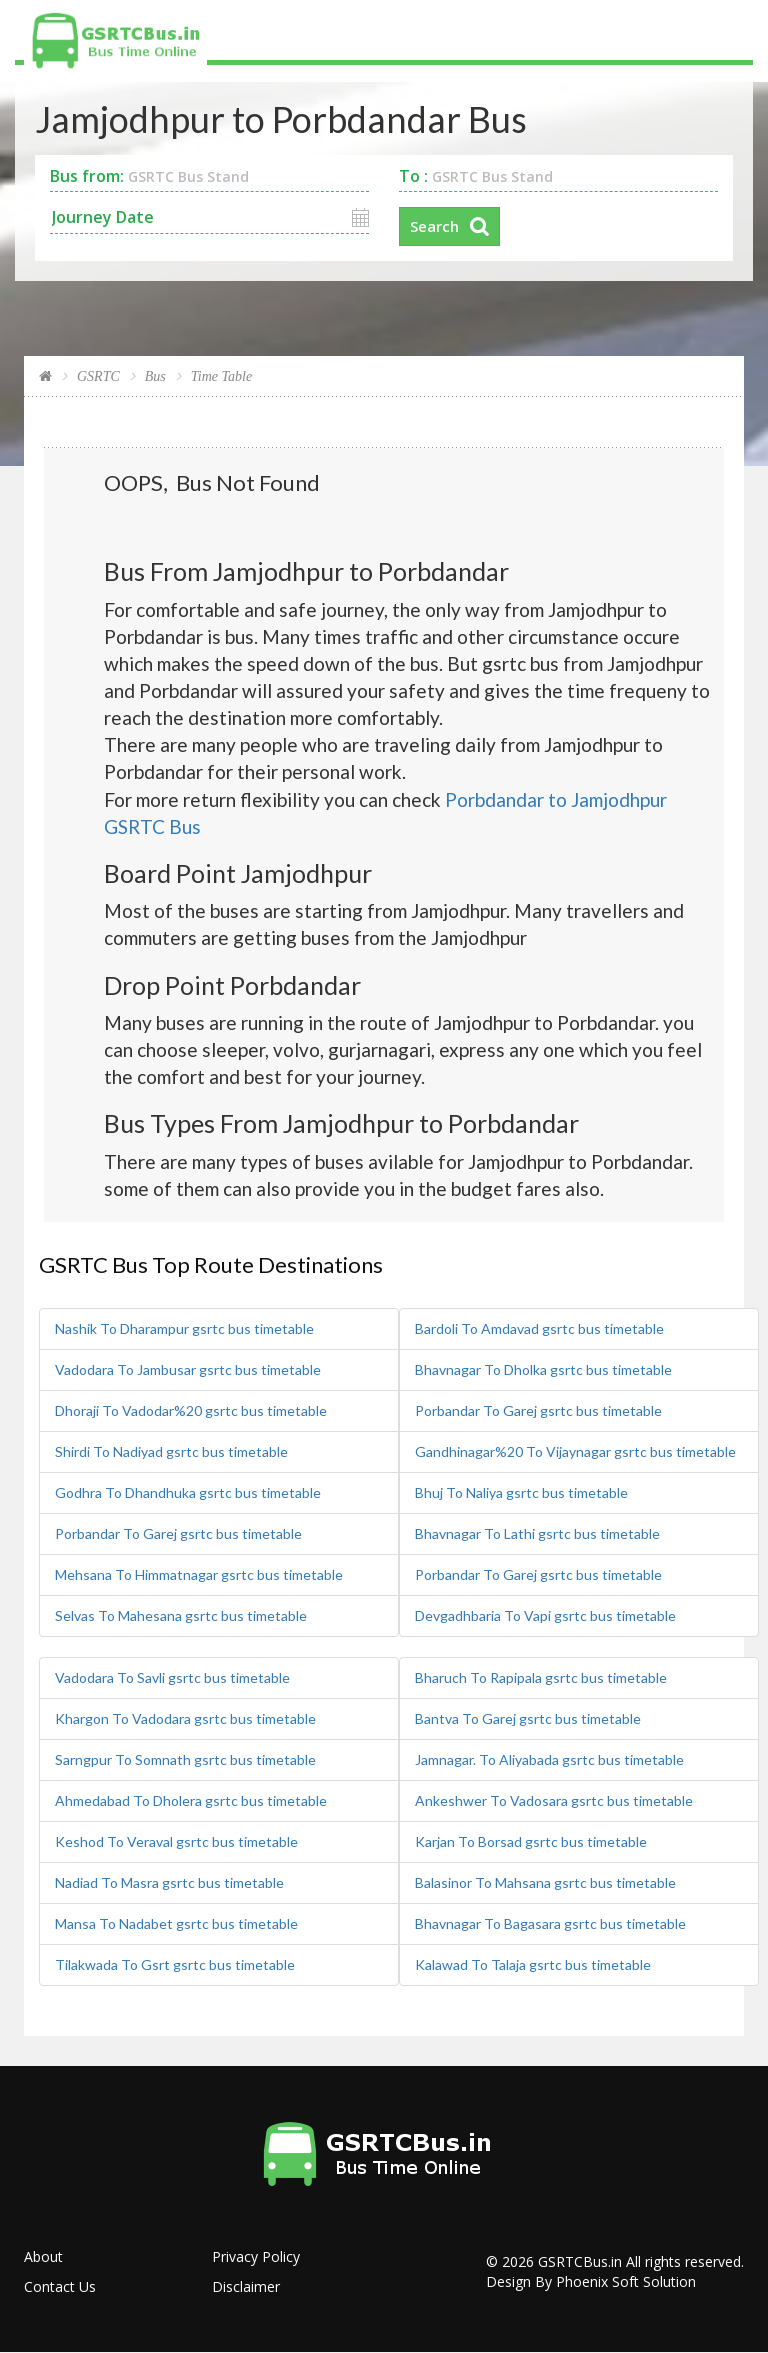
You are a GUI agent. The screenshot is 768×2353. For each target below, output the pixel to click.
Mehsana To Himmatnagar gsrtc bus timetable (199, 1574)
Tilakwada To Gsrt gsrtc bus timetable (175, 1964)
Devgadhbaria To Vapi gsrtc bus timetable (545, 1615)
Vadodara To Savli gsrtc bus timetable (172, 1677)
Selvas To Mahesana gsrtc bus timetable (181, 1615)
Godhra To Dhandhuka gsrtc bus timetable (188, 1492)
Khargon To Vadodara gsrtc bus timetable (185, 1718)
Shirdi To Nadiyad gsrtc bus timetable (171, 1451)
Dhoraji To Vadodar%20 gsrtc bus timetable (191, 1410)
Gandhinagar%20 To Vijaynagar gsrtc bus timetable (575, 1451)
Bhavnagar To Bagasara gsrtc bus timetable (550, 1923)
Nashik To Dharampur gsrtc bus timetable (184, 1328)
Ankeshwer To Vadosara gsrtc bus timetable (554, 1800)
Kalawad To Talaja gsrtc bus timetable (533, 1964)
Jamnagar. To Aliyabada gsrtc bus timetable (549, 1759)
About (43, 2256)
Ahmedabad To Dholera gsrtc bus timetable (191, 1800)
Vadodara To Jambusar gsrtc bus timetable (188, 1369)
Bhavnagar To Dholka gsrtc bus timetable (543, 1369)
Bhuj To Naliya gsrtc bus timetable (521, 1492)
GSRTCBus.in (580, 2261)
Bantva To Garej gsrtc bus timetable (528, 1718)
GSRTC (98, 376)
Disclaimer (246, 2286)
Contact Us (60, 2286)
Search (434, 226)
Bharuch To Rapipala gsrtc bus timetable (541, 1677)
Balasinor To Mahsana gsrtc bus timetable (545, 1882)
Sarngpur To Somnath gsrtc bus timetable (185, 1759)
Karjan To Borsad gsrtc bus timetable (531, 1841)
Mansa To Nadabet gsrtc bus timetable (176, 1923)
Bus (155, 376)
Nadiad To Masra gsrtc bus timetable (169, 1882)
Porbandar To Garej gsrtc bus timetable (178, 1533)
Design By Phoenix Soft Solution (591, 2281)
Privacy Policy (256, 2256)
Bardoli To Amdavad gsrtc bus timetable (539, 1328)
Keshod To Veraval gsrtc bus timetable (176, 1841)
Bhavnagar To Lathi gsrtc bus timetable (537, 1533)
